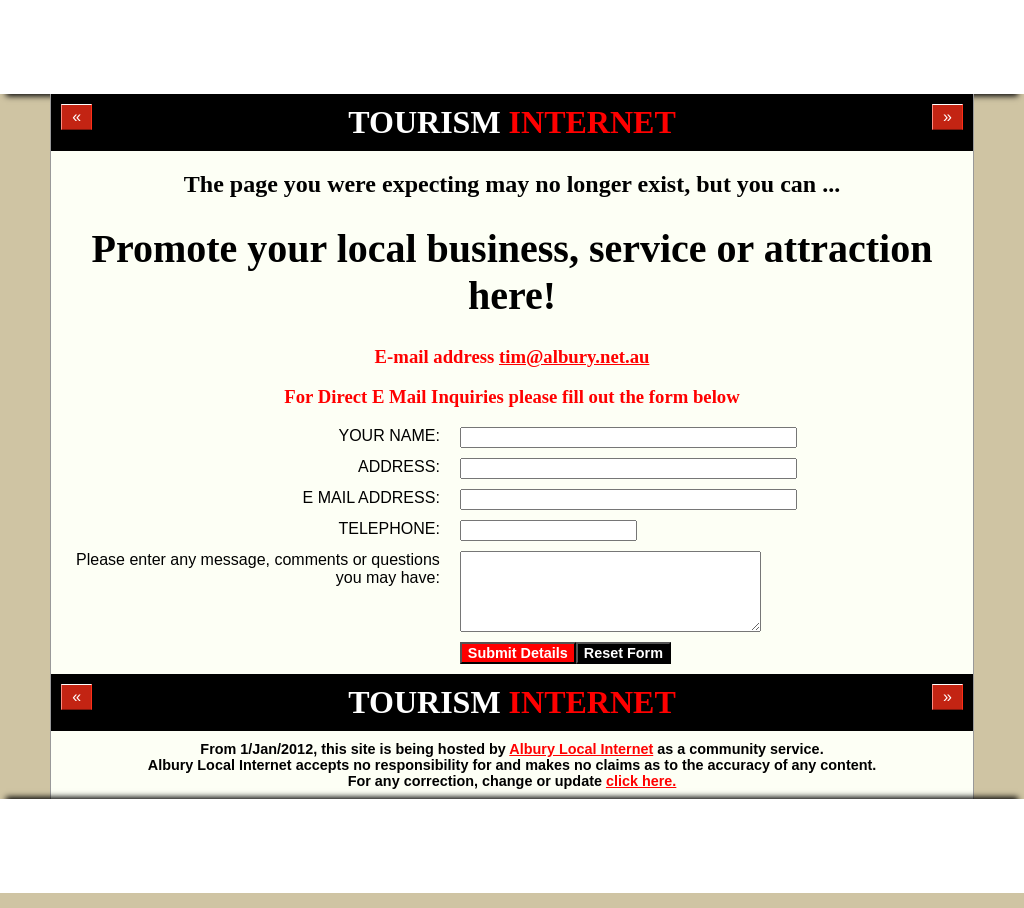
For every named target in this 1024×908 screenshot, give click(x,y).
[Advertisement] (512, 45)
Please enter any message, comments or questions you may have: (258, 568)
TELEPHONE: (388, 528)
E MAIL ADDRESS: (371, 497)
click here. (641, 796)
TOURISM (511, 122)
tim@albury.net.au (574, 356)
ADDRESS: (399, 466)
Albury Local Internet (581, 764)
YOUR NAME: (388, 435)
